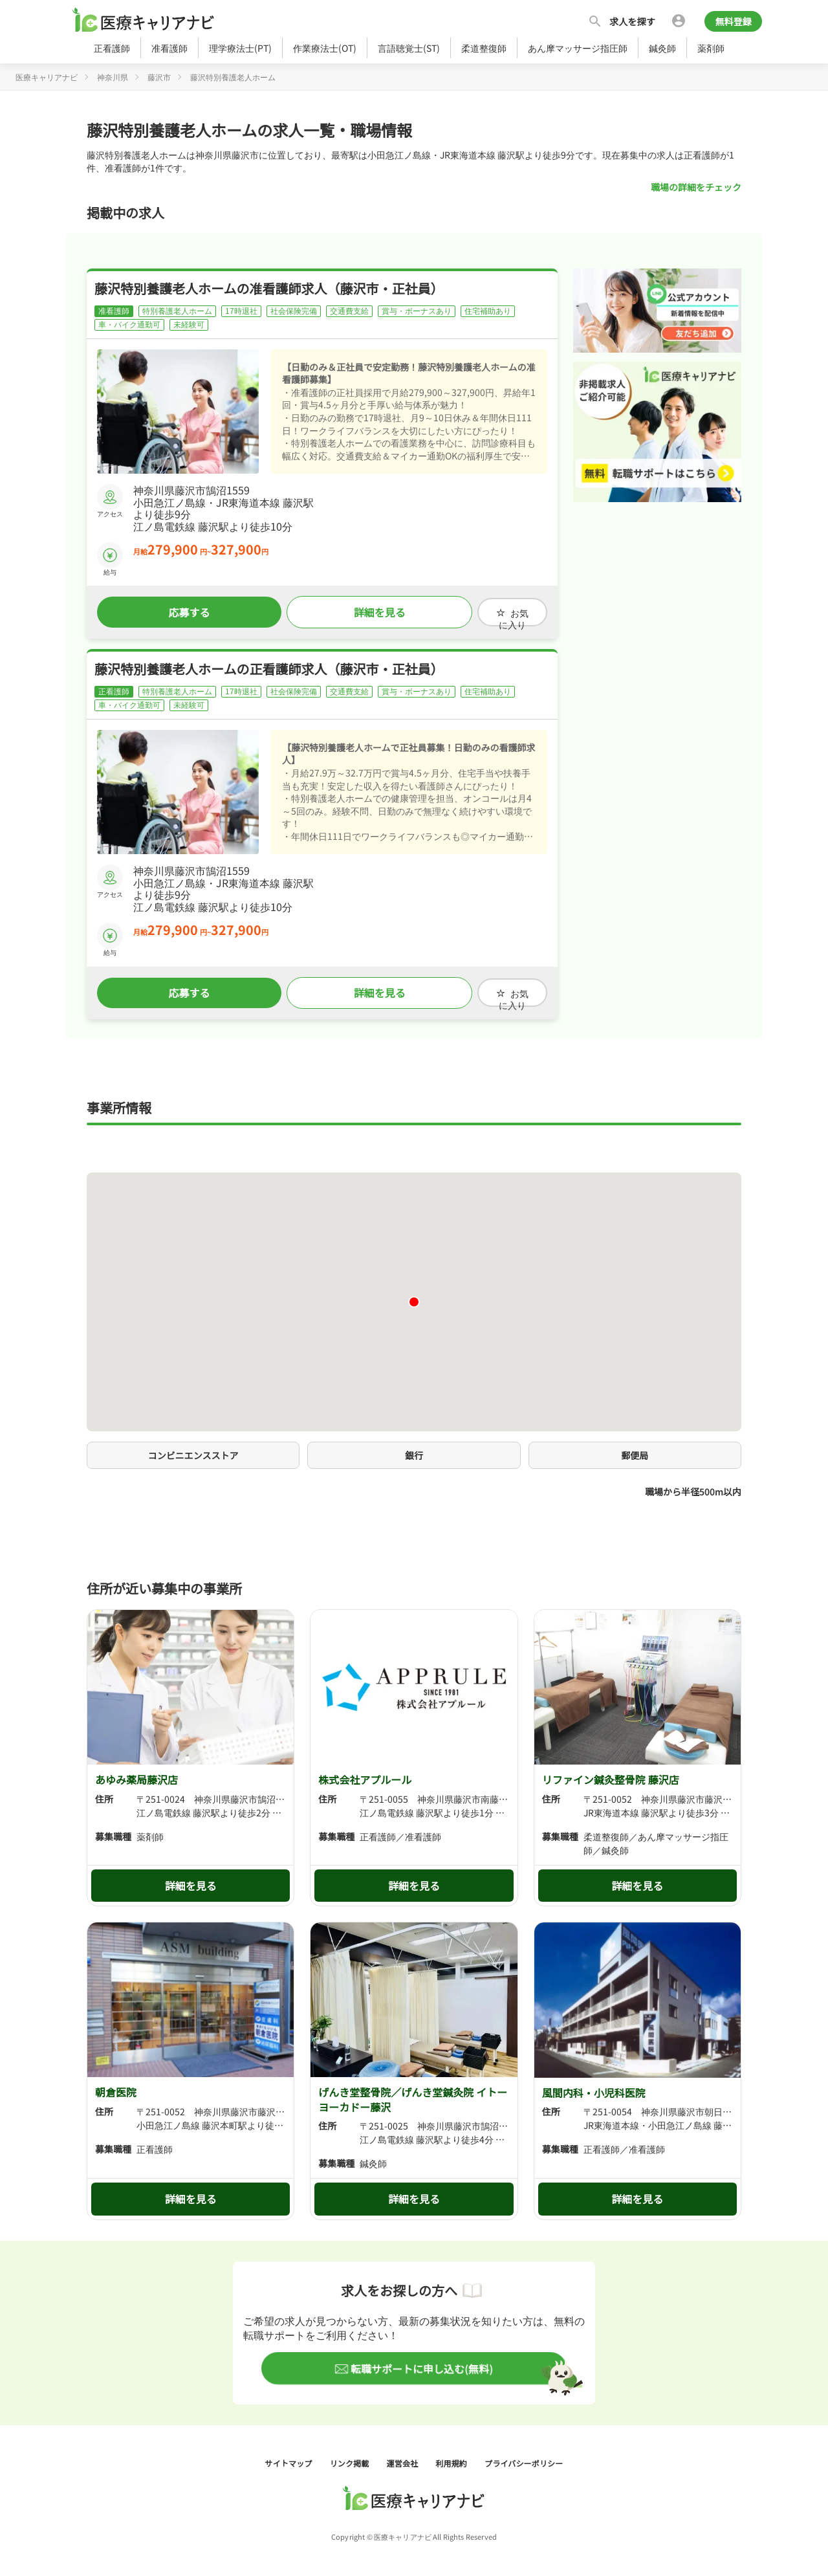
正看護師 (112, 47)
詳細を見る (361, 611)
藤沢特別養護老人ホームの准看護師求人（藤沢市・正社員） (268, 288)
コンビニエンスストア (193, 1450)
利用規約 (452, 2457)
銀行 (414, 1450)
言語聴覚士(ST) (409, 47)
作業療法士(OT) (324, 47)
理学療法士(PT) (240, 47)
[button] (414, 1297)
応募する (183, 611)
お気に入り (500, 611)
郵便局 (634, 1450)
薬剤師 (710, 47)
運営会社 (403, 2457)
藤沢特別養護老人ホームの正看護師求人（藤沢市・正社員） (268, 666)
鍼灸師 (662, 47)
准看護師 (169, 47)
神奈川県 (112, 76)
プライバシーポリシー (524, 2457)
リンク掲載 (350, 2457)
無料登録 (733, 21)
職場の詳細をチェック (696, 187)
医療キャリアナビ (47, 76)
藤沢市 (159, 76)
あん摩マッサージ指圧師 (577, 47)
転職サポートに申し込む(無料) (420, 2364)
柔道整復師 (484, 47)
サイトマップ (289, 2457)
